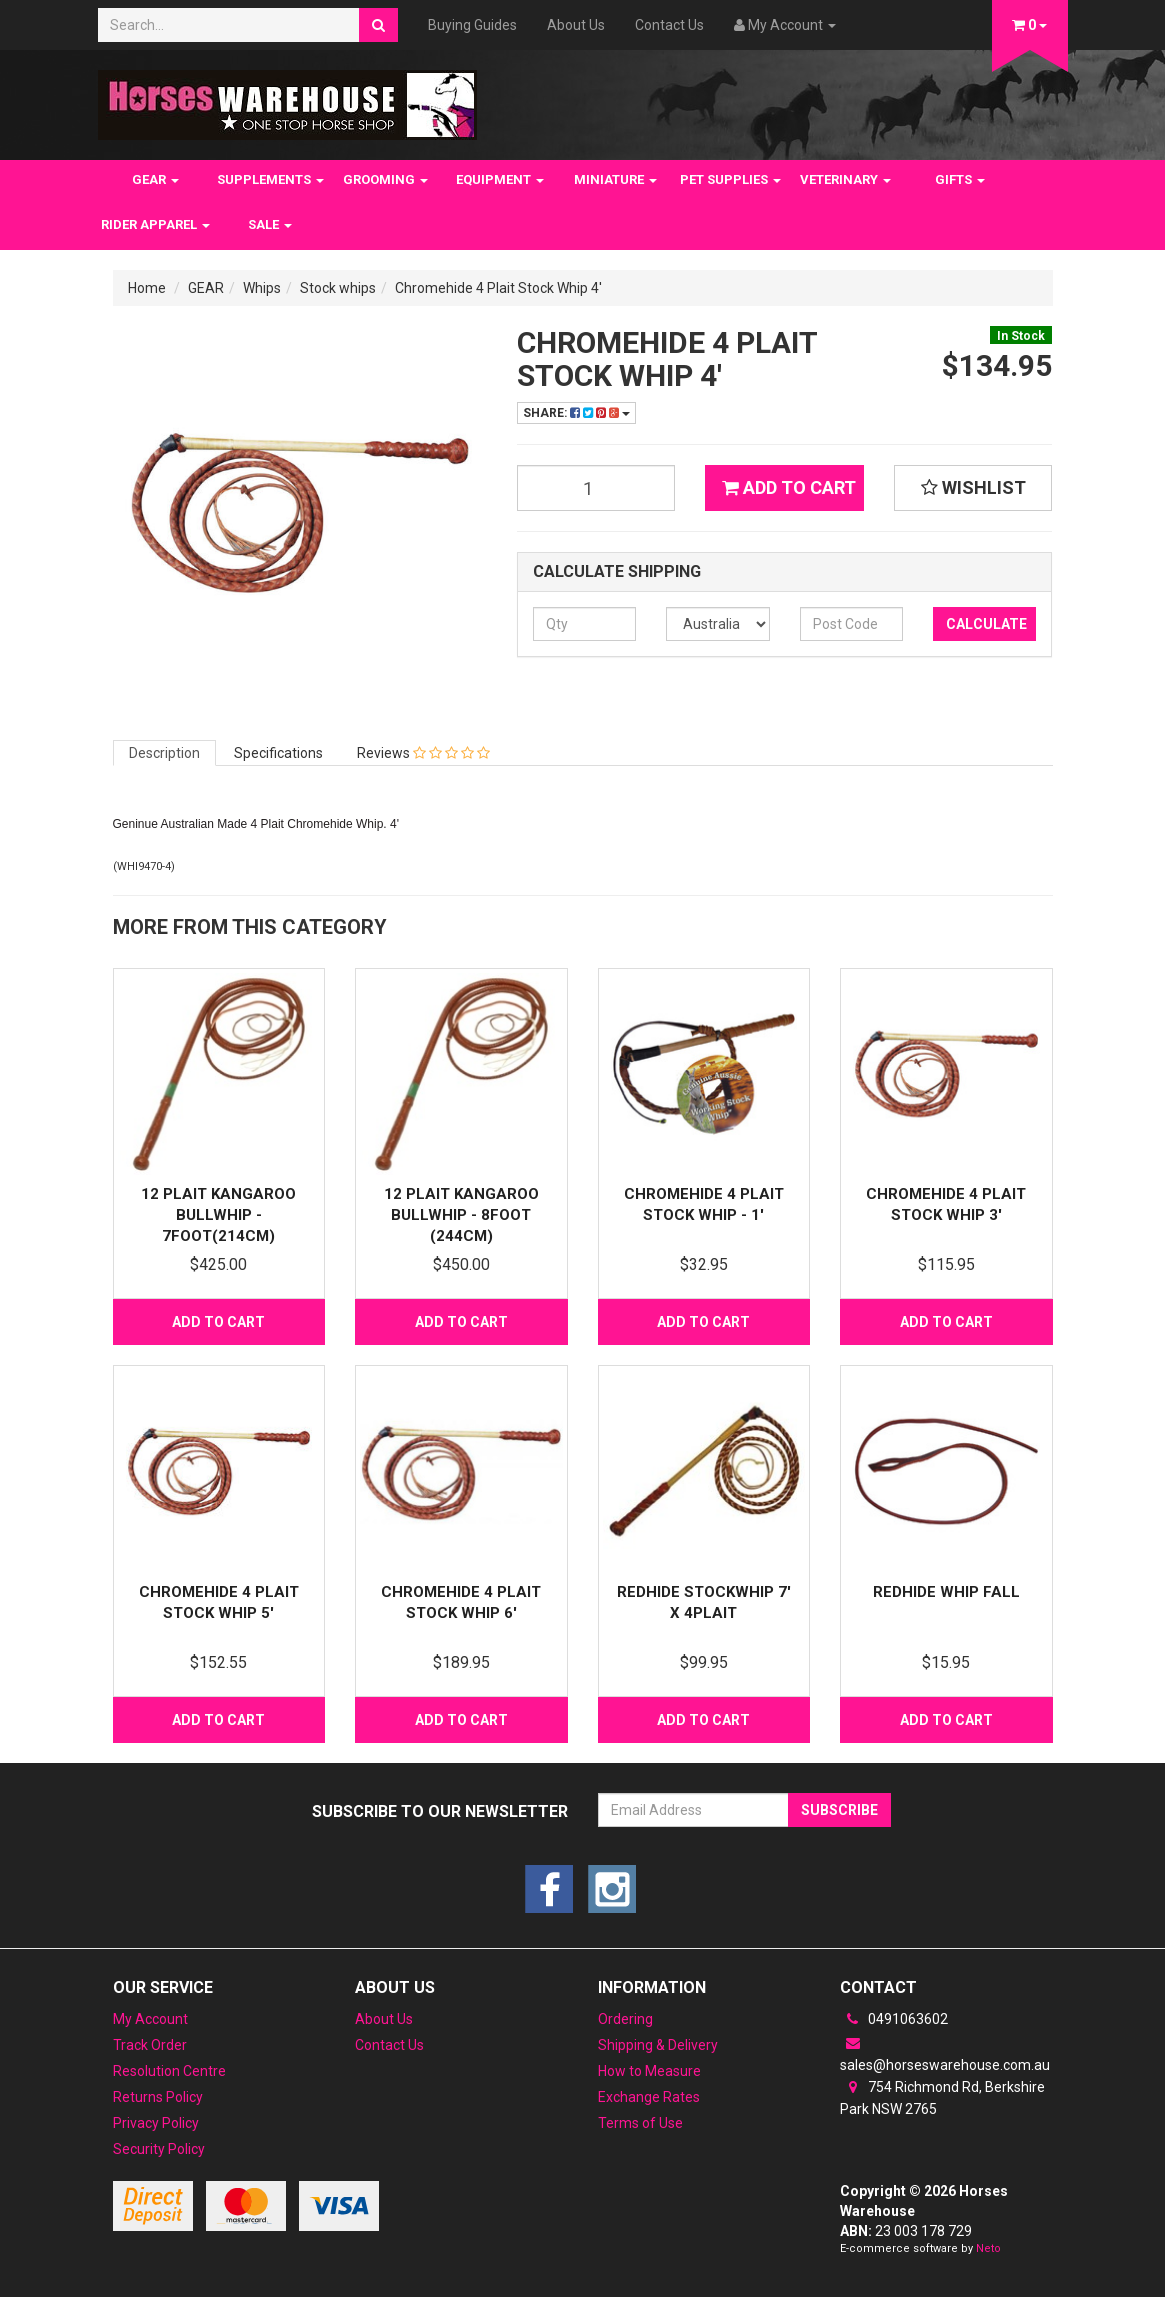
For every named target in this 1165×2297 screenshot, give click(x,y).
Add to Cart (789, 487)
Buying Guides (472, 25)
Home (147, 288)
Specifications (278, 753)
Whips (262, 288)
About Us (576, 25)
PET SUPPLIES (730, 179)
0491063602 (894, 2019)
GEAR (155, 179)
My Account (150, 2019)
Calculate (986, 624)
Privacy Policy (156, 2123)
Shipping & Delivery (658, 2045)
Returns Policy (158, 2097)
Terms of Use (640, 2123)
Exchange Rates (649, 2097)
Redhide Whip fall (946, 1592)
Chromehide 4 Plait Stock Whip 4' (498, 288)
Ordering (625, 2019)
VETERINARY (845, 179)
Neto (988, 2248)
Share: (576, 413)
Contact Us (669, 25)
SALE (270, 224)
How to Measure (649, 2071)
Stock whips (338, 288)
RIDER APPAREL (155, 224)
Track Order (150, 2045)
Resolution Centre (169, 2071)
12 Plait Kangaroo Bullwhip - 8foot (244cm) (461, 1215)
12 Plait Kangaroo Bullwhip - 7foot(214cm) (218, 1215)
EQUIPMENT (500, 179)
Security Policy (159, 2149)
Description (164, 753)
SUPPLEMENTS (270, 179)
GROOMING (385, 179)
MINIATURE (615, 179)
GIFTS (960, 179)
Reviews (423, 753)
